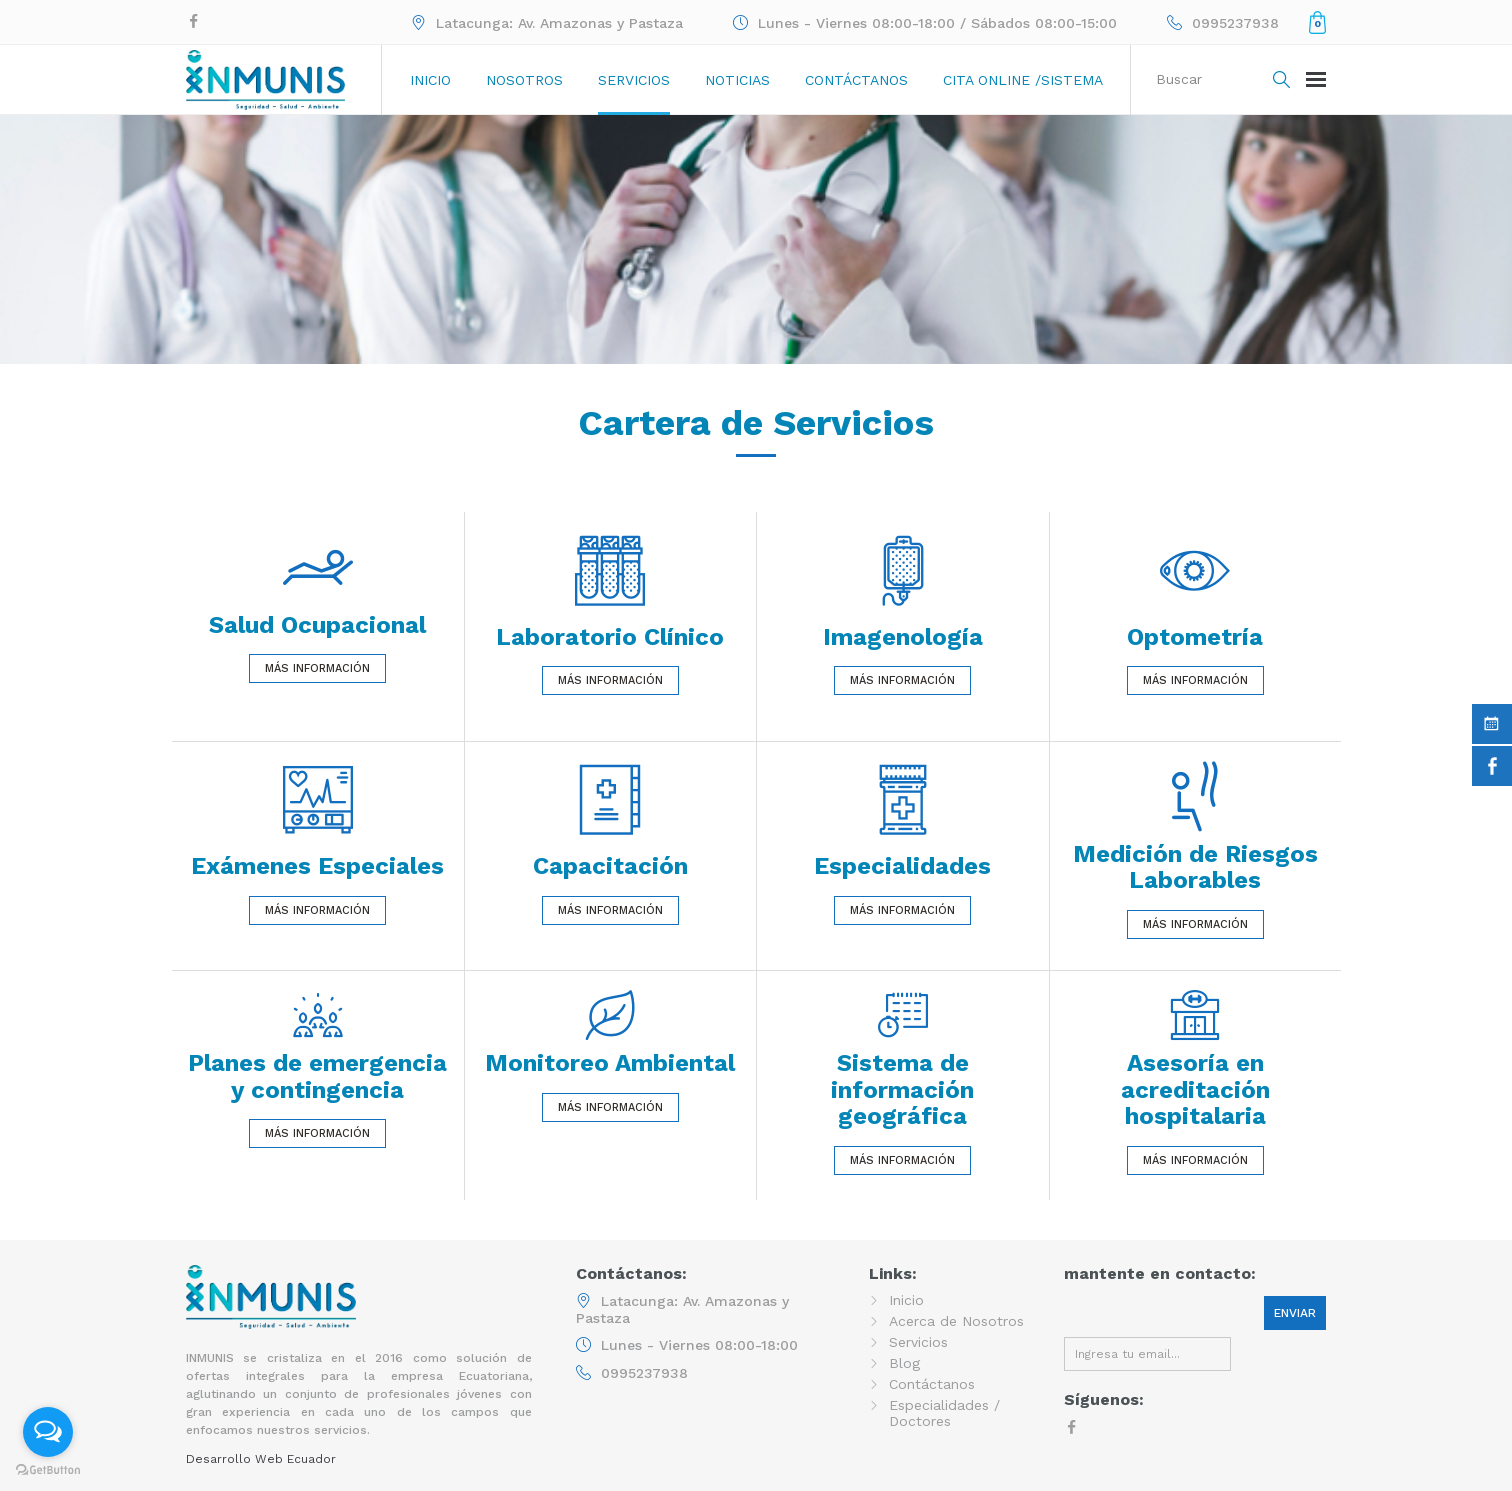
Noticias (737, 80)
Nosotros (524, 80)
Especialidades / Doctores (944, 1413)
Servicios (634, 80)
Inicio (430, 80)
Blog (904, 1363)
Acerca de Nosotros (956, 1321)
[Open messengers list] (48, 1432)
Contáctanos (856, 80)
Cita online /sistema (1023, 80)
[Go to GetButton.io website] (48, 1470)
